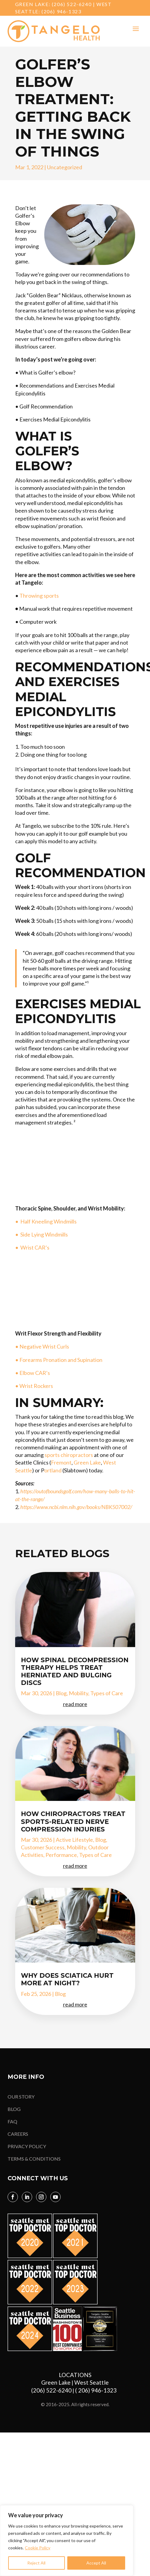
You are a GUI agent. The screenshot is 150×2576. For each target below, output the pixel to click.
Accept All (96, 2562)
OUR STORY (21, 2096)
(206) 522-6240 (72, 4)
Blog (61, 1693)
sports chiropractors (69, 1454)
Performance (61, 1854)
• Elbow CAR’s (33, 1372)
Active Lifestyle (74, 1839)
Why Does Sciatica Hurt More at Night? (67, 1979)
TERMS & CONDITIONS (34, 2159)
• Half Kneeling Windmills (46, 1221)
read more (75, 1704)
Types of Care (106, 1693)
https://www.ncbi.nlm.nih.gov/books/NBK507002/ (76, 1507)
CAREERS (18, 2134)
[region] (66, 2540)
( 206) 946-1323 (97, 2390)
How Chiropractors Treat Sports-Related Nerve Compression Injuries (73, 1821)
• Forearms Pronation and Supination (59, 1359)
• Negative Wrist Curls (42, 1346)
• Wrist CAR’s (32, 1247)
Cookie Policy (37, 2547)
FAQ (12, 2121)
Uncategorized (64, 167)
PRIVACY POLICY (27, 2146)
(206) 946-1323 (61, 11)
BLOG (14, 2109)
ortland (53, 1470)
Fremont (61, 1462)
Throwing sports (39, 595)
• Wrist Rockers (34, 1385)
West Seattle (91, 2382)
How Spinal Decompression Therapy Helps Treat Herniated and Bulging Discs (74, 1671)
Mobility (78, 1693)
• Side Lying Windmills (41, 1234)
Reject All (36, 2562)
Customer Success (43, 1847)
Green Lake (87, 1462)
